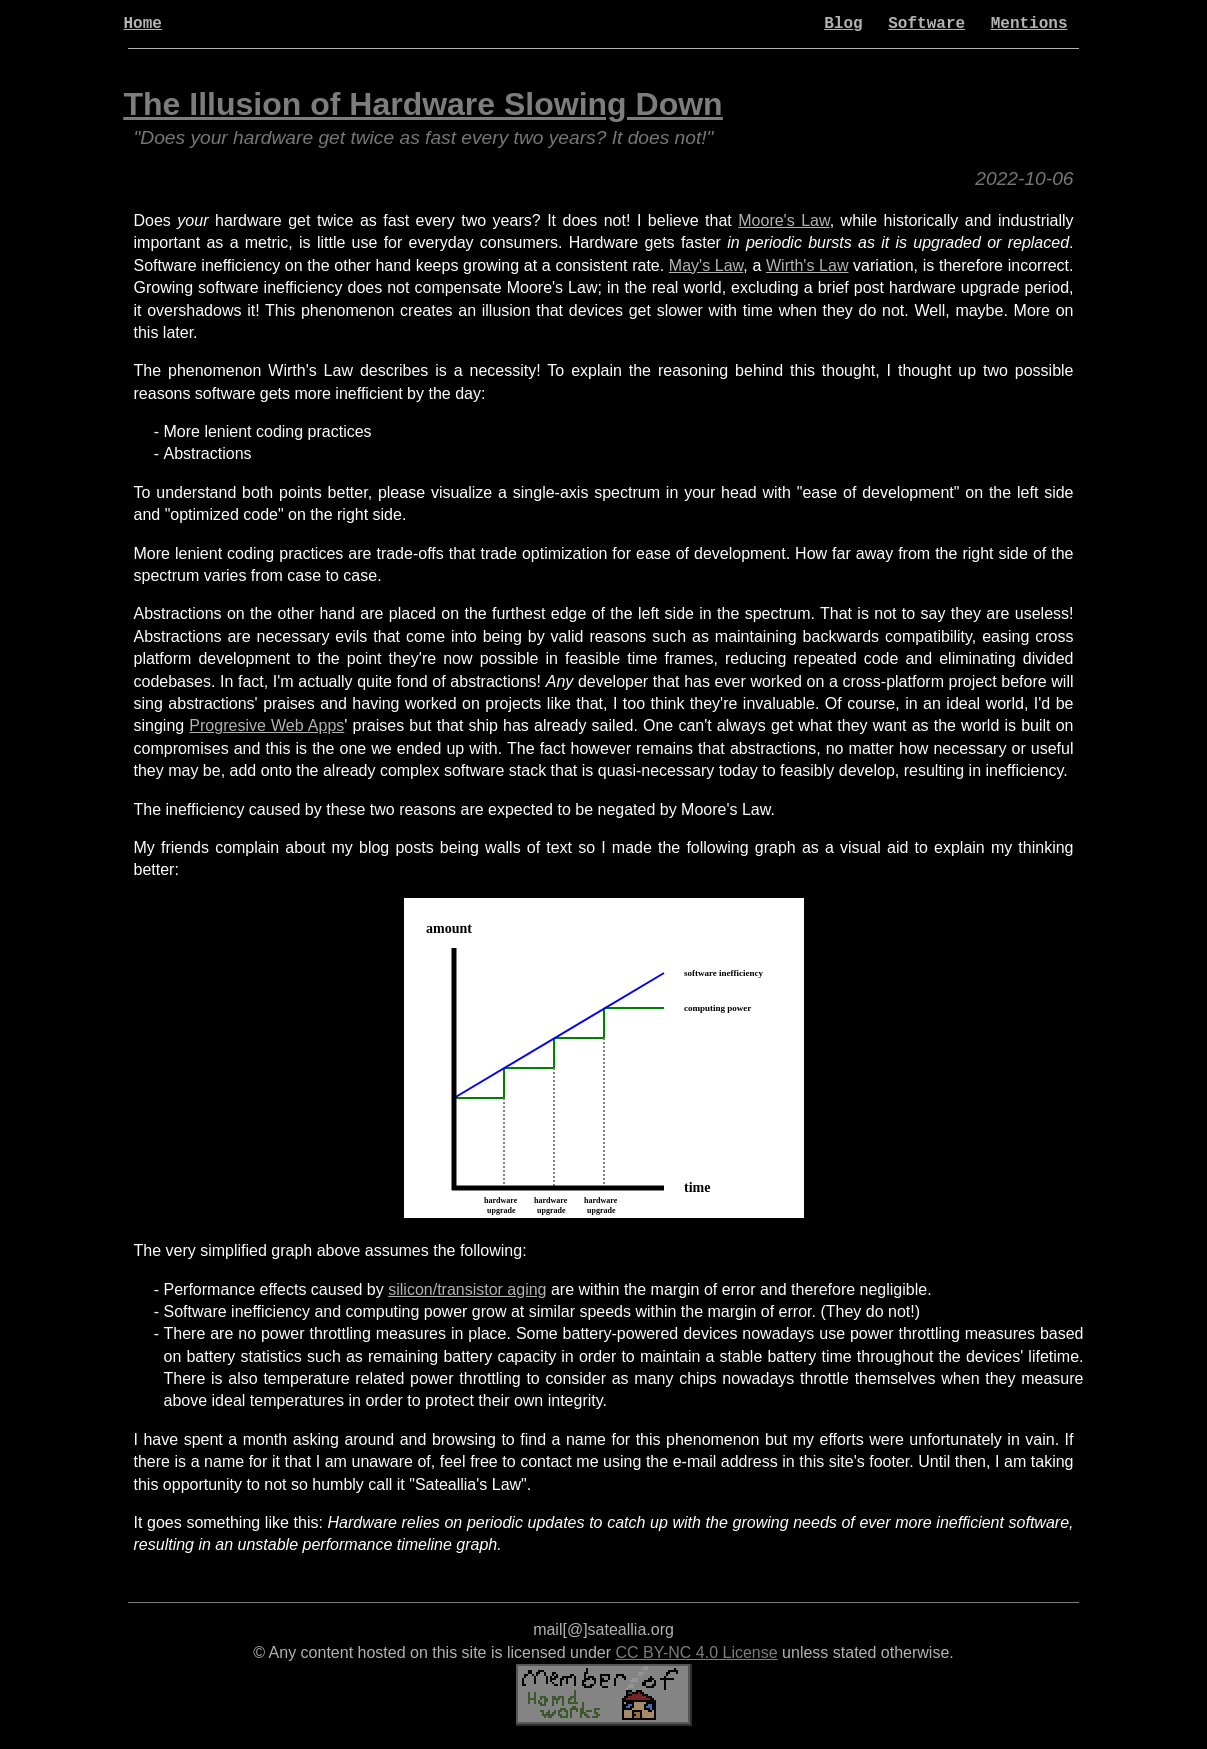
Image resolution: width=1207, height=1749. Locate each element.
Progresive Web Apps (266, 725)
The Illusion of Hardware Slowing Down (423, 104)
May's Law (706, 265)
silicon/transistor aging (467, 1289)
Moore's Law (783, 220)
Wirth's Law (807, 265)
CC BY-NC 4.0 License (696, 1652)
